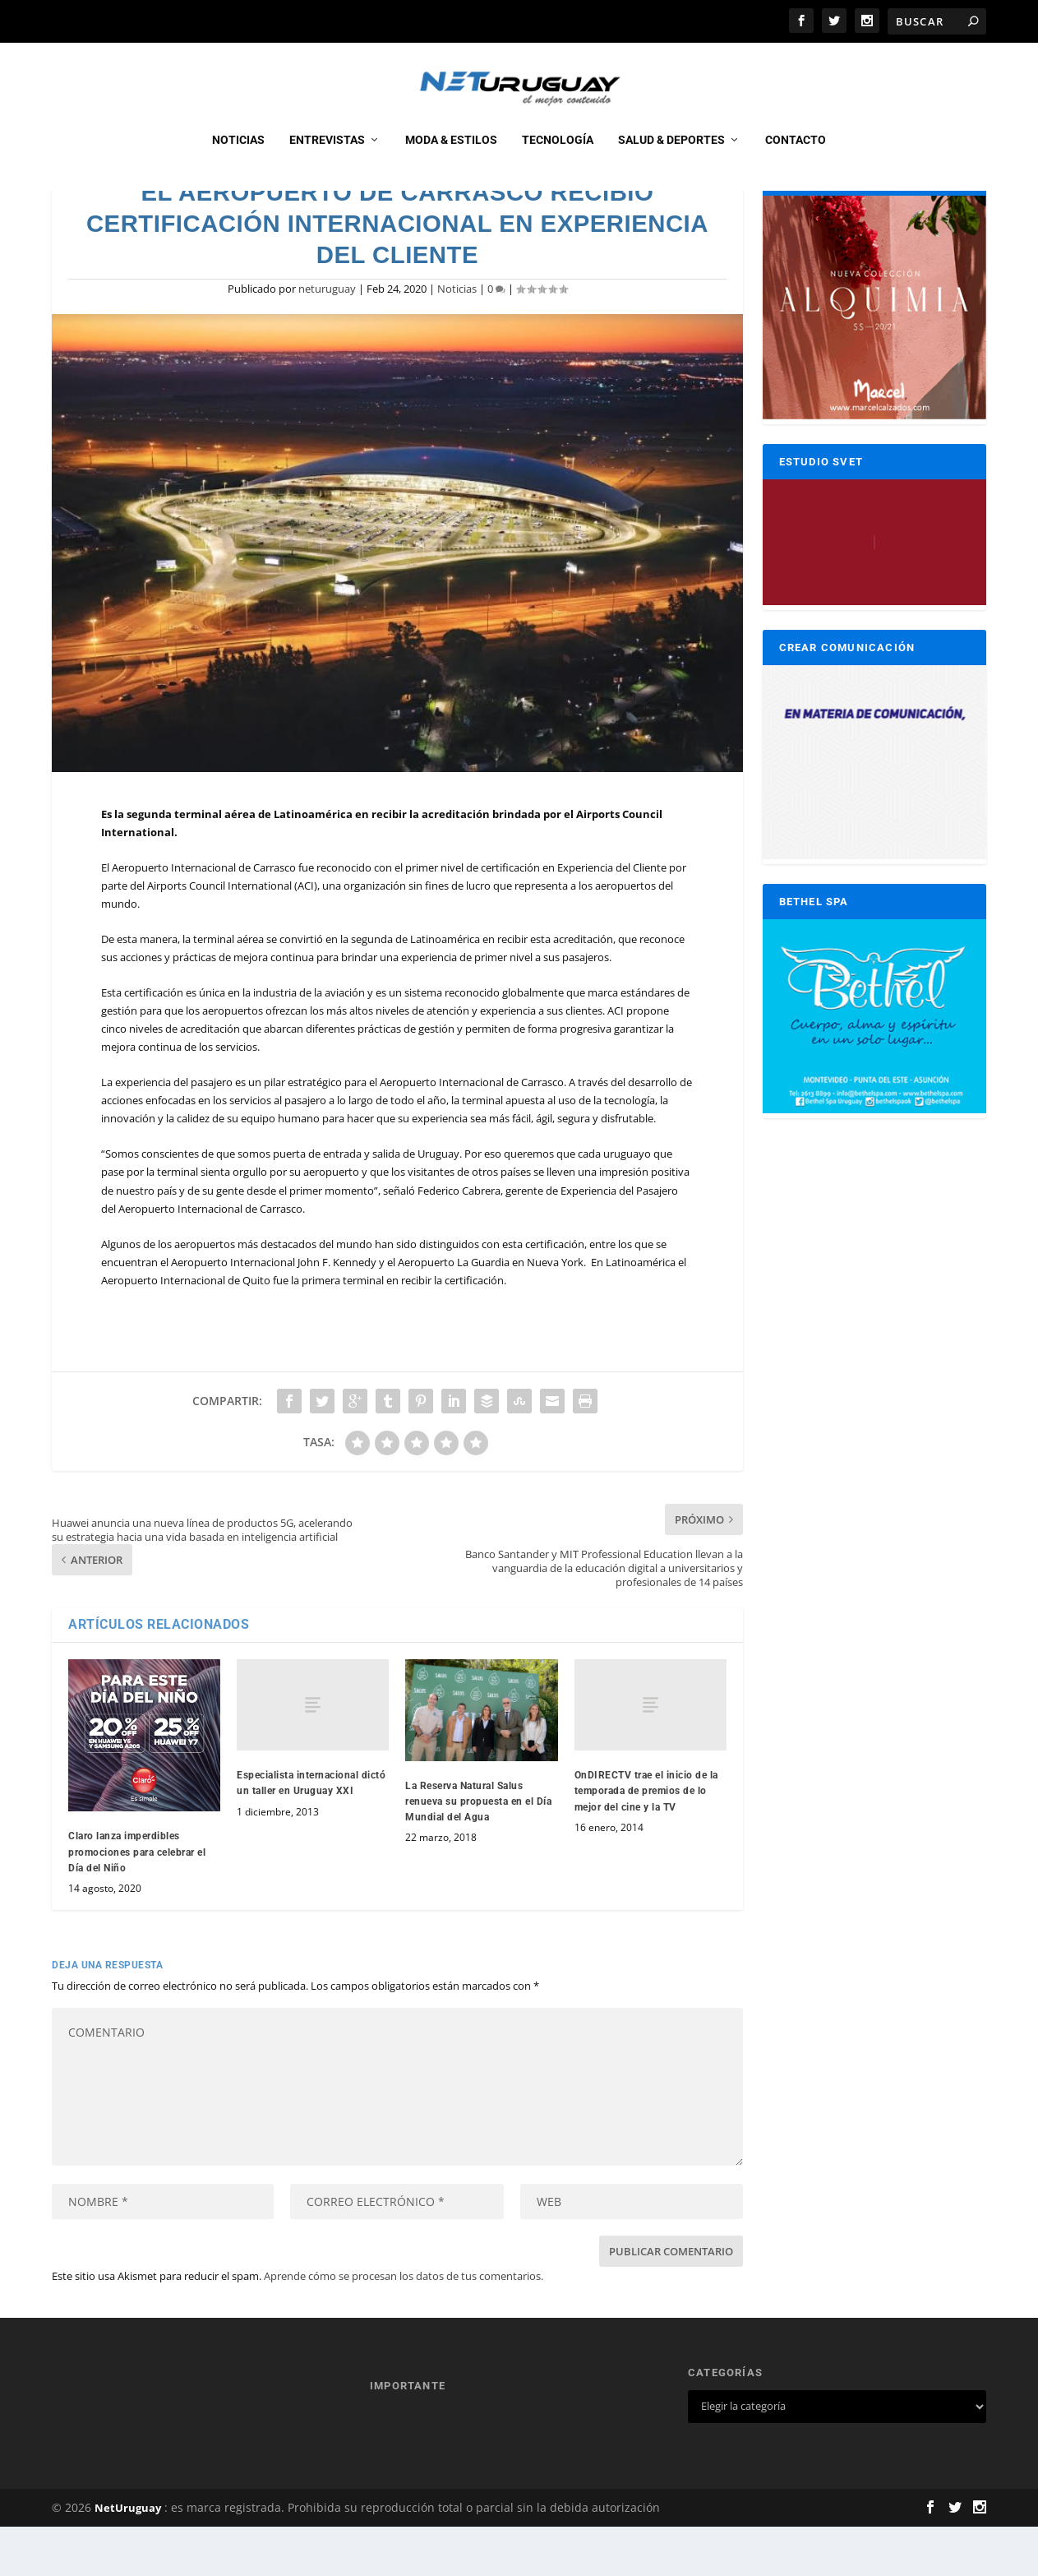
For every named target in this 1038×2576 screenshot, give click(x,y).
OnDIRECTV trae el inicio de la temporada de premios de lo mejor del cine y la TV (646, 1840)
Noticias (238, 157)
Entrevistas (327, 157)
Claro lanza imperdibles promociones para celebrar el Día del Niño (136, 1901)
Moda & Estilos (451, 157)
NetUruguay (128, 2557)
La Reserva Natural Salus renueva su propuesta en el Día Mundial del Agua (478, 1850)
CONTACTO (795, 157)
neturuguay (327, 338)
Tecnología (557, 157)
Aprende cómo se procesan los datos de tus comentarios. (403, 2325)
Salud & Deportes (671, 157)
